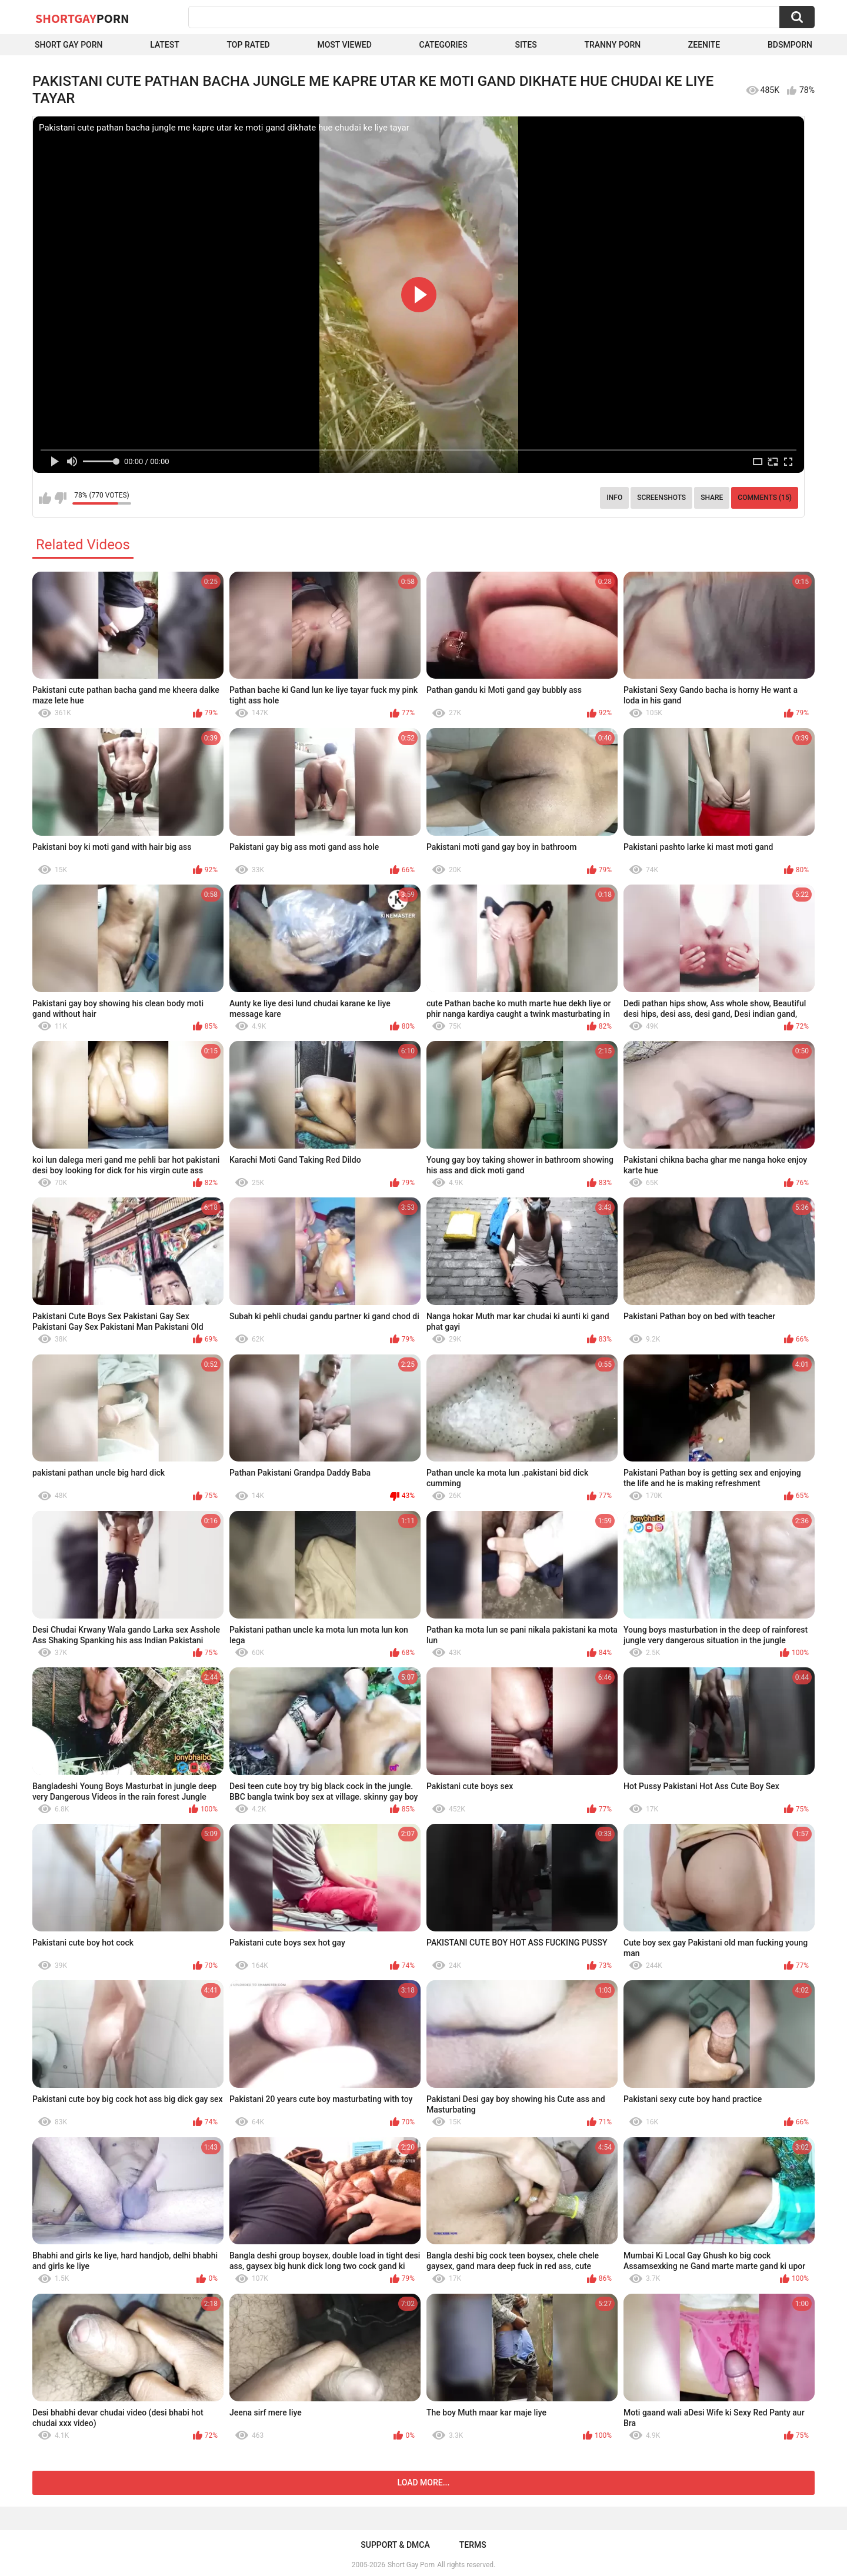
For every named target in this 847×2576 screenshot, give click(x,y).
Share (712, 497)
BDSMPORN (790, 44)
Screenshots (661, 497)
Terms (472, 2545)
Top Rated (248, 44)
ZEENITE (704, 44)
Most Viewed (344, 44)
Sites (526, 44)
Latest (164, 44)
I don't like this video (60, 498)
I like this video (45, 498)
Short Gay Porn (68, 44)
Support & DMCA (395, 2545)
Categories (443, 44)
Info (614, 497)
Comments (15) (765, 497)
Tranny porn (612, 44)
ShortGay (82, 18)
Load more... (424, 2482)
